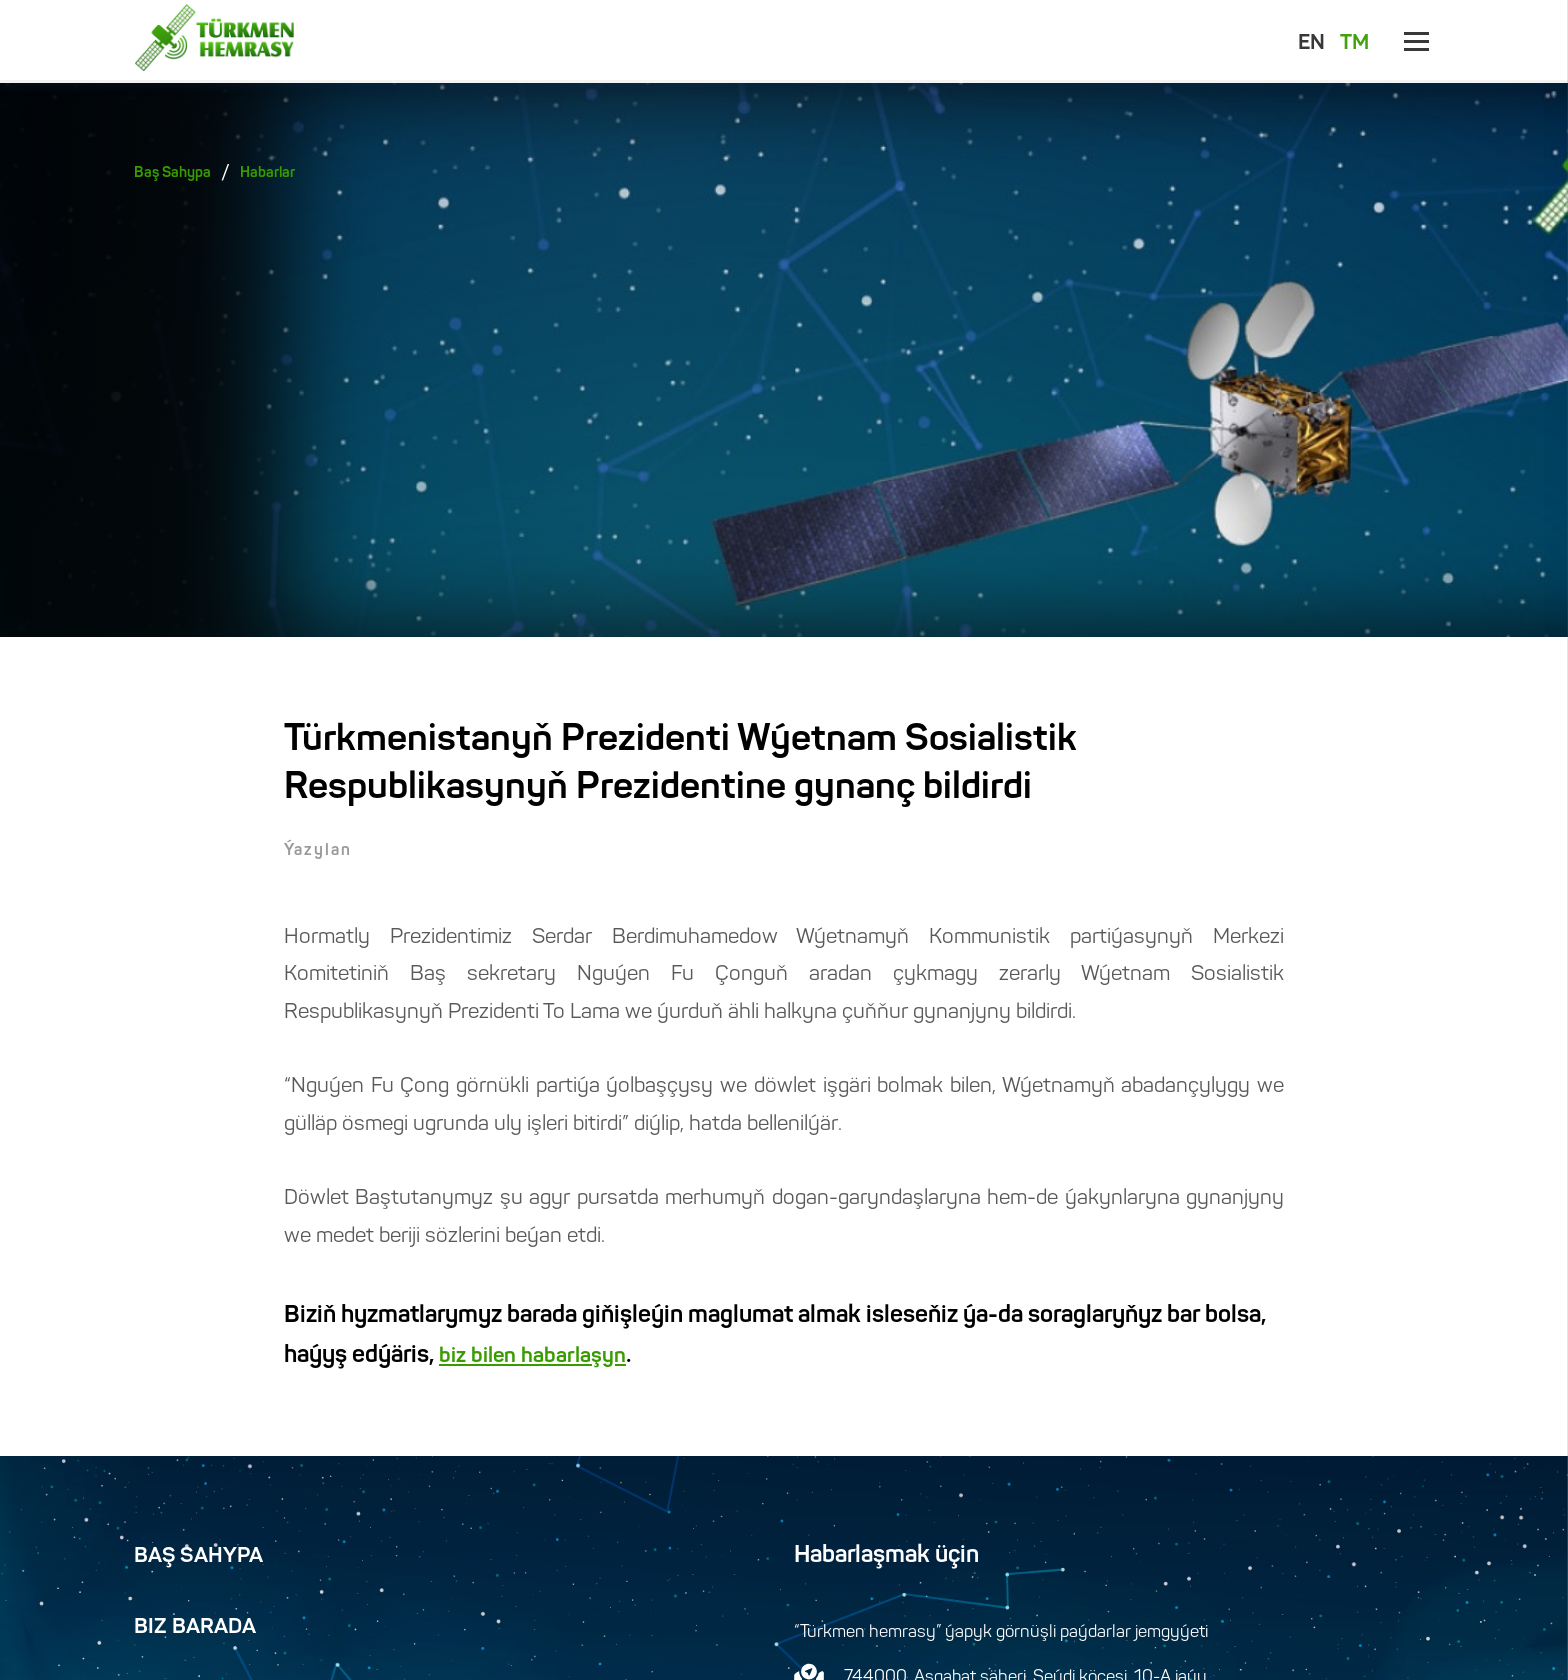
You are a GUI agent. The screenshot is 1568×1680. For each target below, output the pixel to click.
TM (1354, 44)
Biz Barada (195, 1628)
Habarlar (267, 173)
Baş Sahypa (172, 173)
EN (1311, 44)
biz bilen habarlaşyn (532, 1357)
